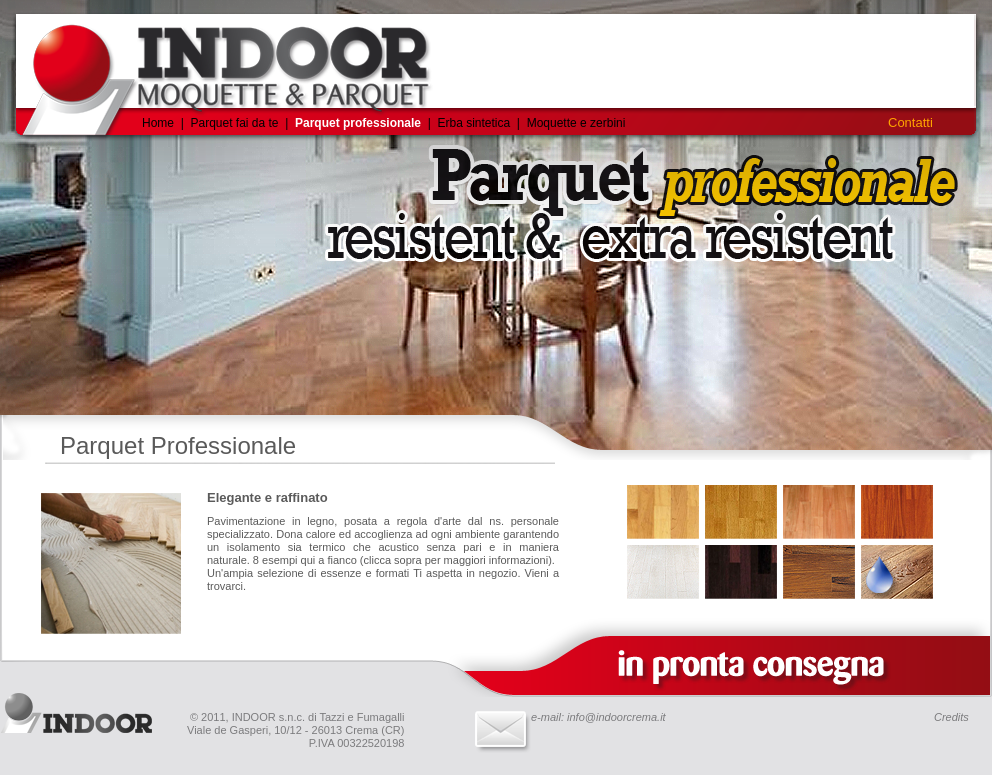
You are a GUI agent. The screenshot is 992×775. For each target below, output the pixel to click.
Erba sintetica (475, 123)
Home (158, 123)
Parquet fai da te (234, 123)
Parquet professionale (358, 123)
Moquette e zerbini (576, 123)
